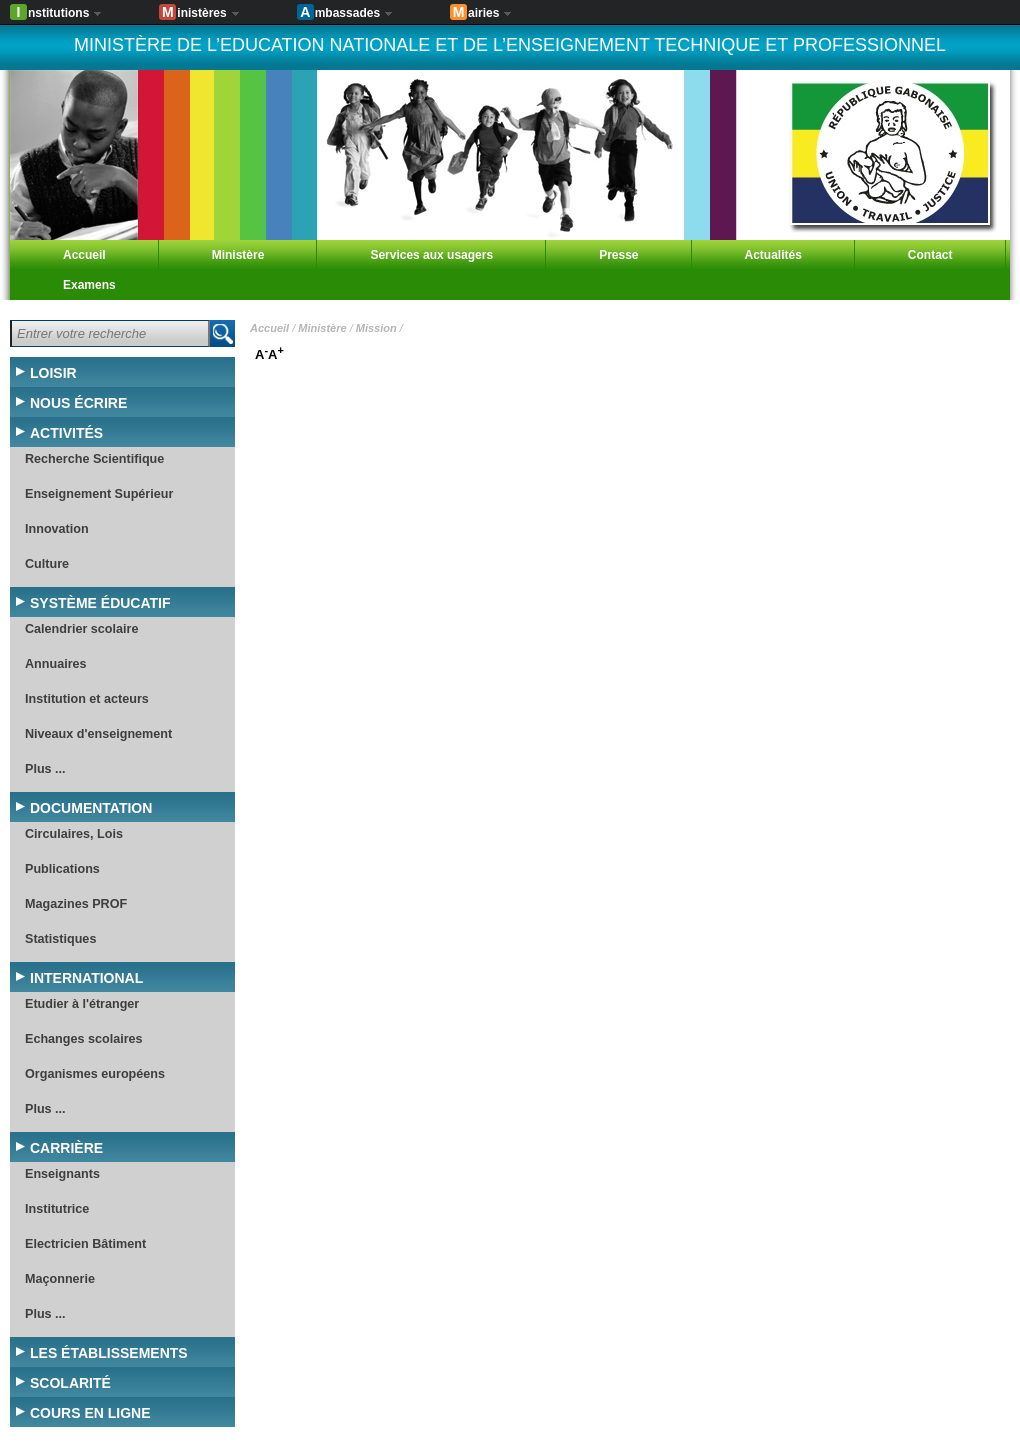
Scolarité (70, 1383)
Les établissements (109, 1353)
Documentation (91, 808)
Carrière (66, 1148)
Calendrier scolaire (81, 629)
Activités (66, 433)
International (86, 978)
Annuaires (56, 664)
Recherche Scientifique (94, 459)
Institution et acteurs (87, 699)
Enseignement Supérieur (99, 494)
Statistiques (60, 939)
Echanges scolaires (84, 1039)
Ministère (322, 328)
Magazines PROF (76, 904)
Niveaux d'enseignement (98, 734)
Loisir (53, 373)
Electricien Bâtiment (85, 1244)
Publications (62, 869)
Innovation (57, 529)
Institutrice (57, 1209)
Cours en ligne (90, 1413)
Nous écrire (78, 403)
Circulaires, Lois (74, 834)
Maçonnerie (60, 1279)
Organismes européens (95, 1074)
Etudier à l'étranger (82, 1004)
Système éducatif (100, 603)
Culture (47, 564)
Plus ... (45, 769)
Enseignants (62, 1174)
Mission (376, 328)
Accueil (269, 328)
